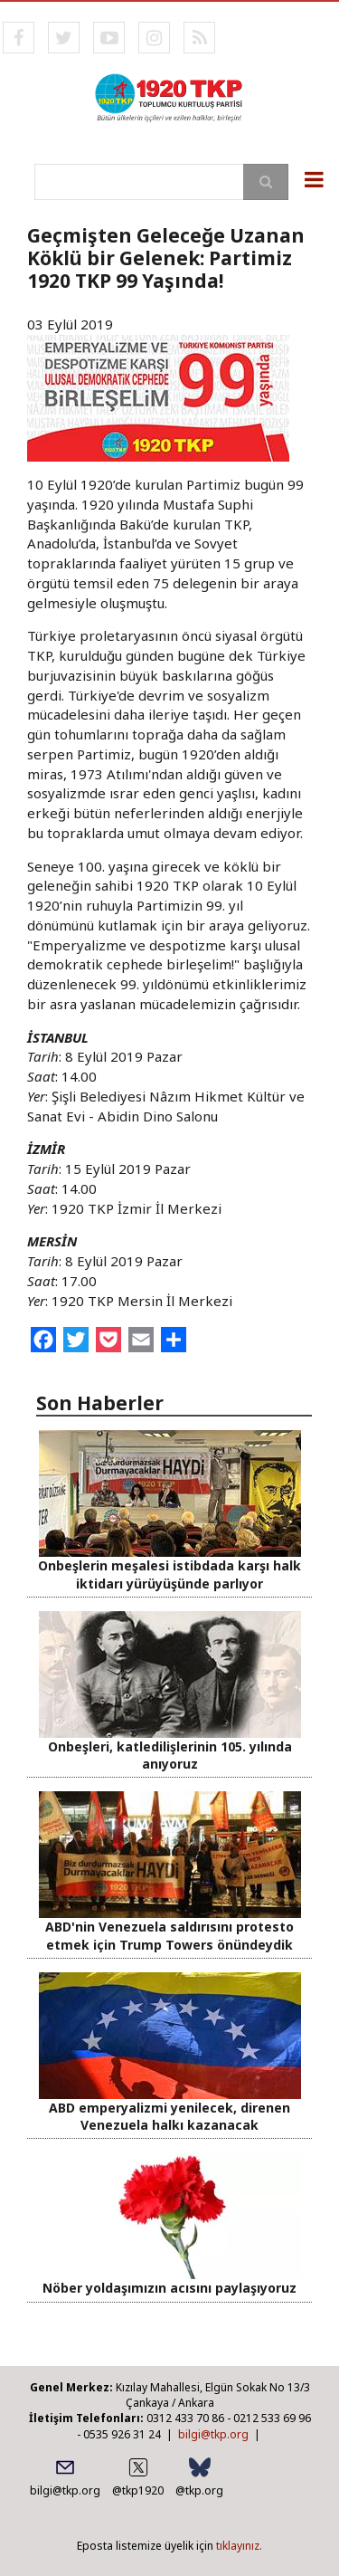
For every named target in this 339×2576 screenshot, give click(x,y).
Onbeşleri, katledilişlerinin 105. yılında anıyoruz (170, 1755)
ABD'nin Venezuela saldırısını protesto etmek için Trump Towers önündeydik (169, 1935)
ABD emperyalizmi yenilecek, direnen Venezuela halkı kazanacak (169, 2116)
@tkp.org (199, 2490)
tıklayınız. (239, 2545)
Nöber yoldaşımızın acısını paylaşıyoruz (169, 2287)
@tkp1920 (138, 2490)
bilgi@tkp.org (213, 2434)
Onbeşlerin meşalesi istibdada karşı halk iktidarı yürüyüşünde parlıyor (169, 1574)
